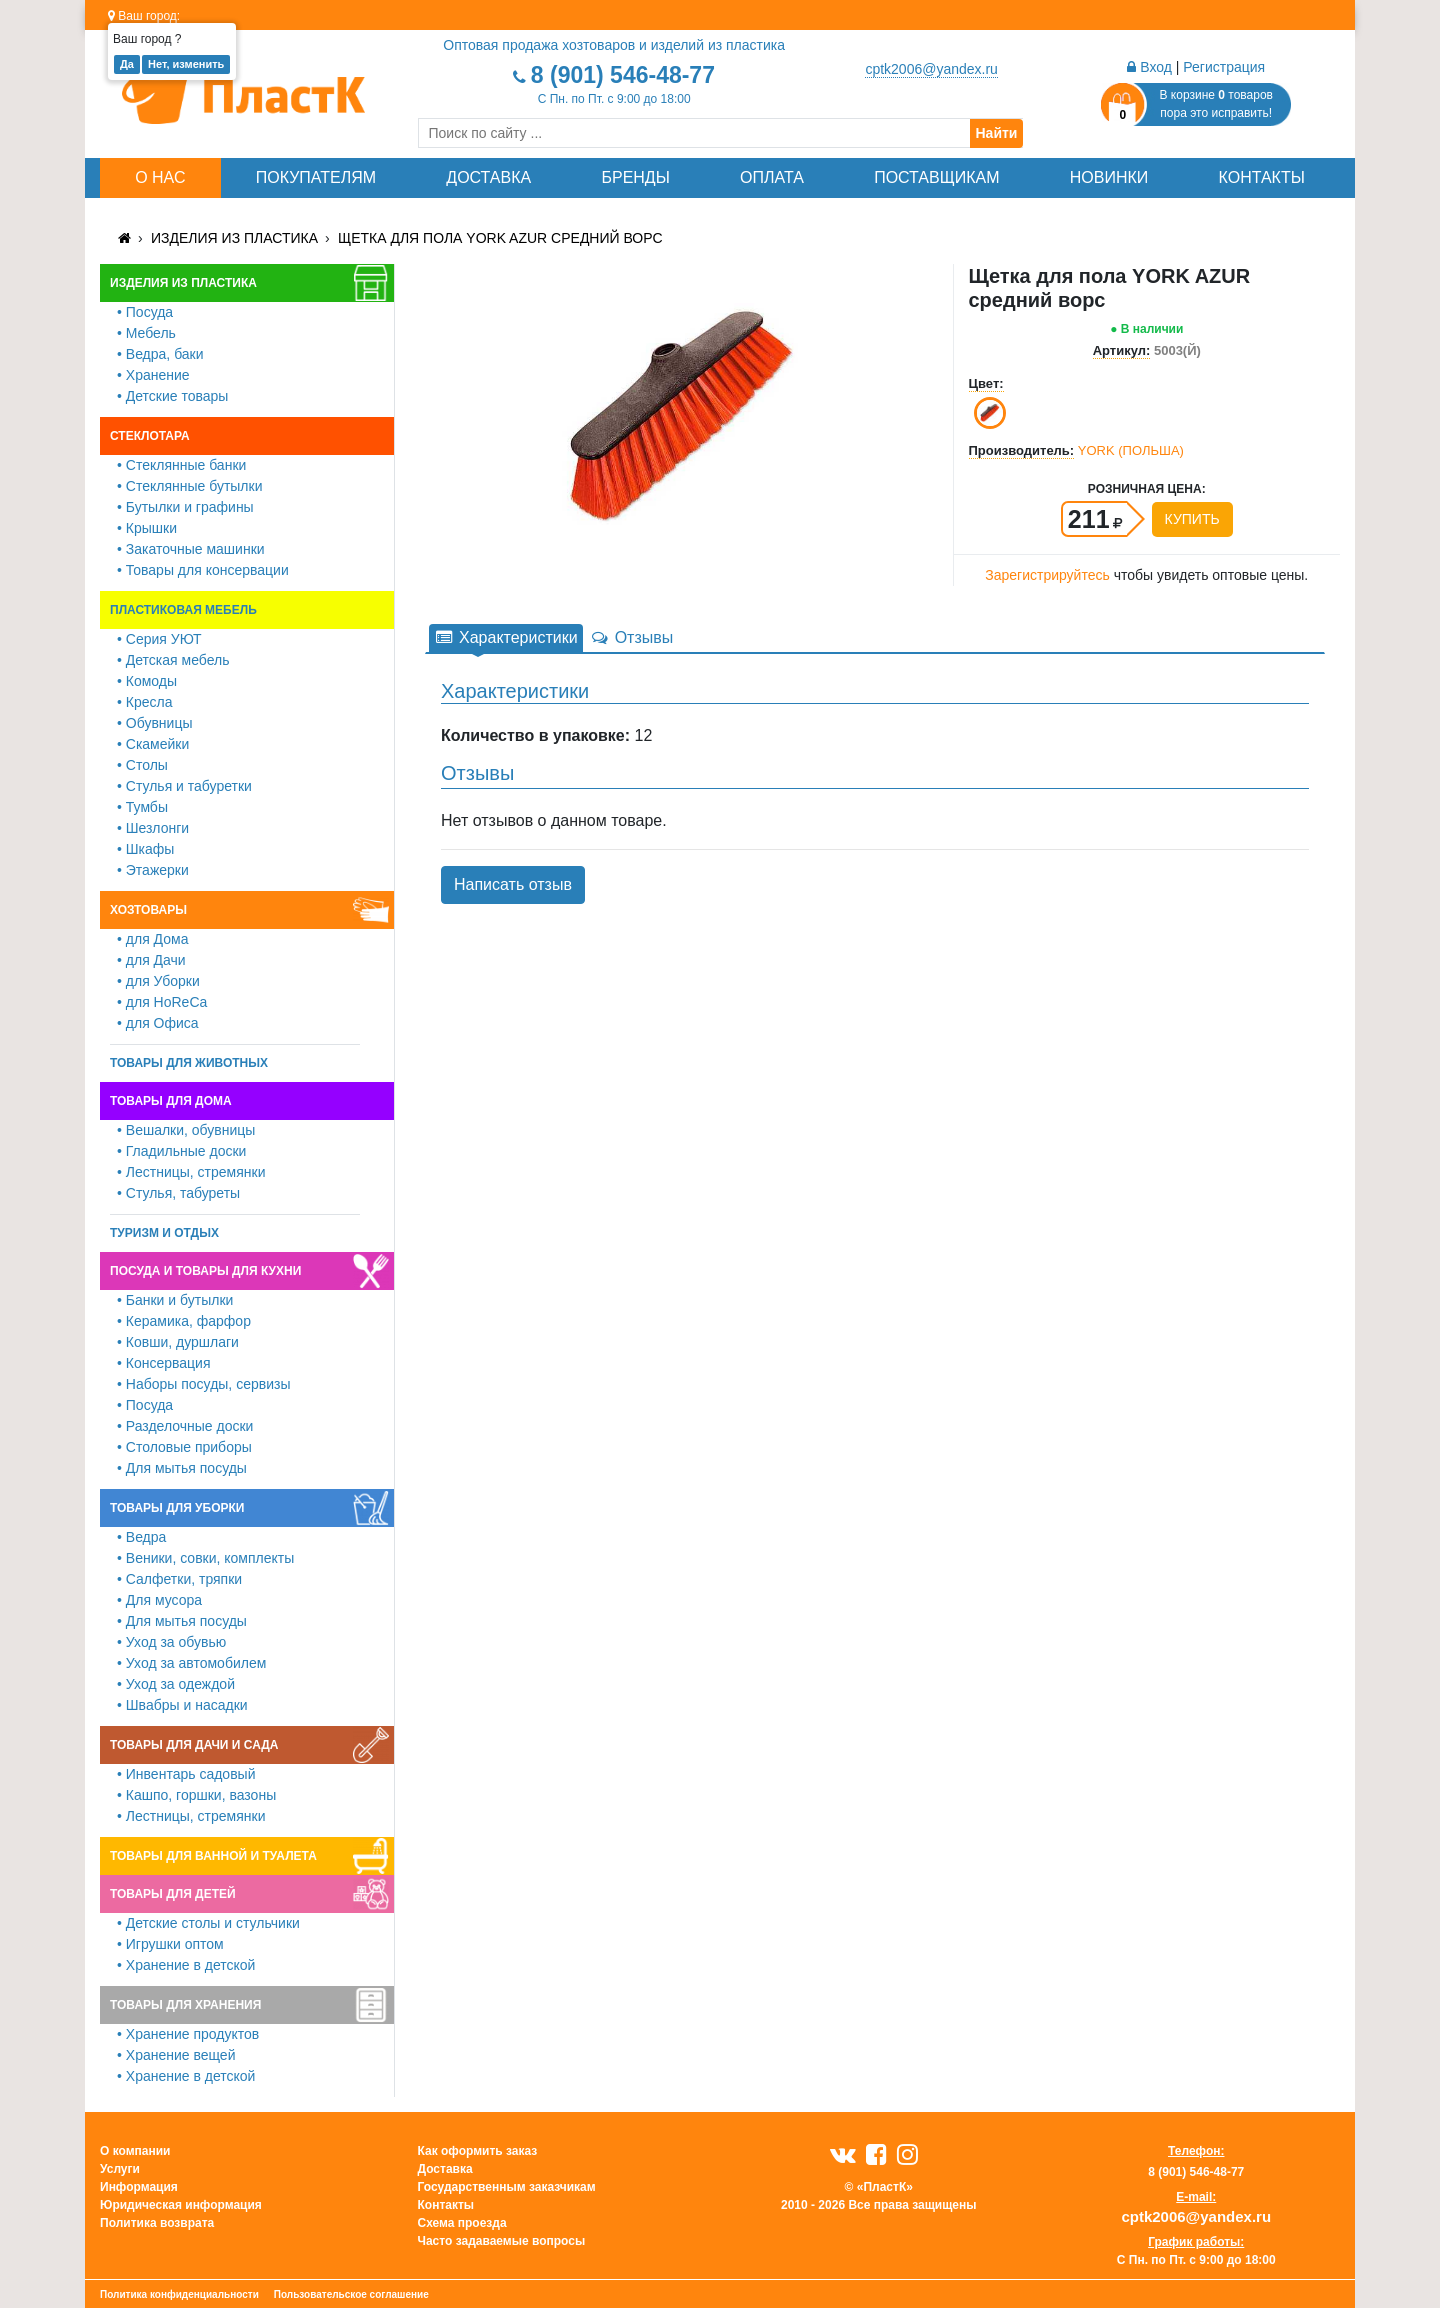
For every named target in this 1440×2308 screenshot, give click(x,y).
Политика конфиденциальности (179, 2294)
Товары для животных (189, 1063)
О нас (160, 177)
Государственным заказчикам (507, 2187)
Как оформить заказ (478, 2151)
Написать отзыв (513, 884)
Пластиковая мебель (183, 610)
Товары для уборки (177, 1508)
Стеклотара (150, 436)
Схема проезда (462, 2223)
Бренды (635, 177)
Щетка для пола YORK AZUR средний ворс (500, 238)
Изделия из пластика (234, 238)
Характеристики (506, 637)
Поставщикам (936, 177)
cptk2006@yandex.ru (931, 69)
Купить (1192, 519)
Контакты (1262, 177)
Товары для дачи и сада (194, 1745)
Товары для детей (173, 1894)
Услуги (120, 2169)
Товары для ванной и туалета (213, 1856)
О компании (135, 2151)
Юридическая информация (181, 2205)
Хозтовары (148, 910)
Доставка (488, 177)
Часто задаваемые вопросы (502, 2241)
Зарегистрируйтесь (1047, 575)
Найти (997, 133)
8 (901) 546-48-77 (623, 75)
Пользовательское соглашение (351, 2294)
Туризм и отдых (164, 1233)
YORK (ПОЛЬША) (1131, 450)
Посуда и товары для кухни (205, 1271)
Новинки (1109, 177)
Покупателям (316, 177)
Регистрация (1224, 67)
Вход (1149, 67)
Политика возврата (157, 2223)
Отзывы (632, 637)
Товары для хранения (185, 2005)
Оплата (772, 177)
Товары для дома (171, 1101)
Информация (139, 2187)
